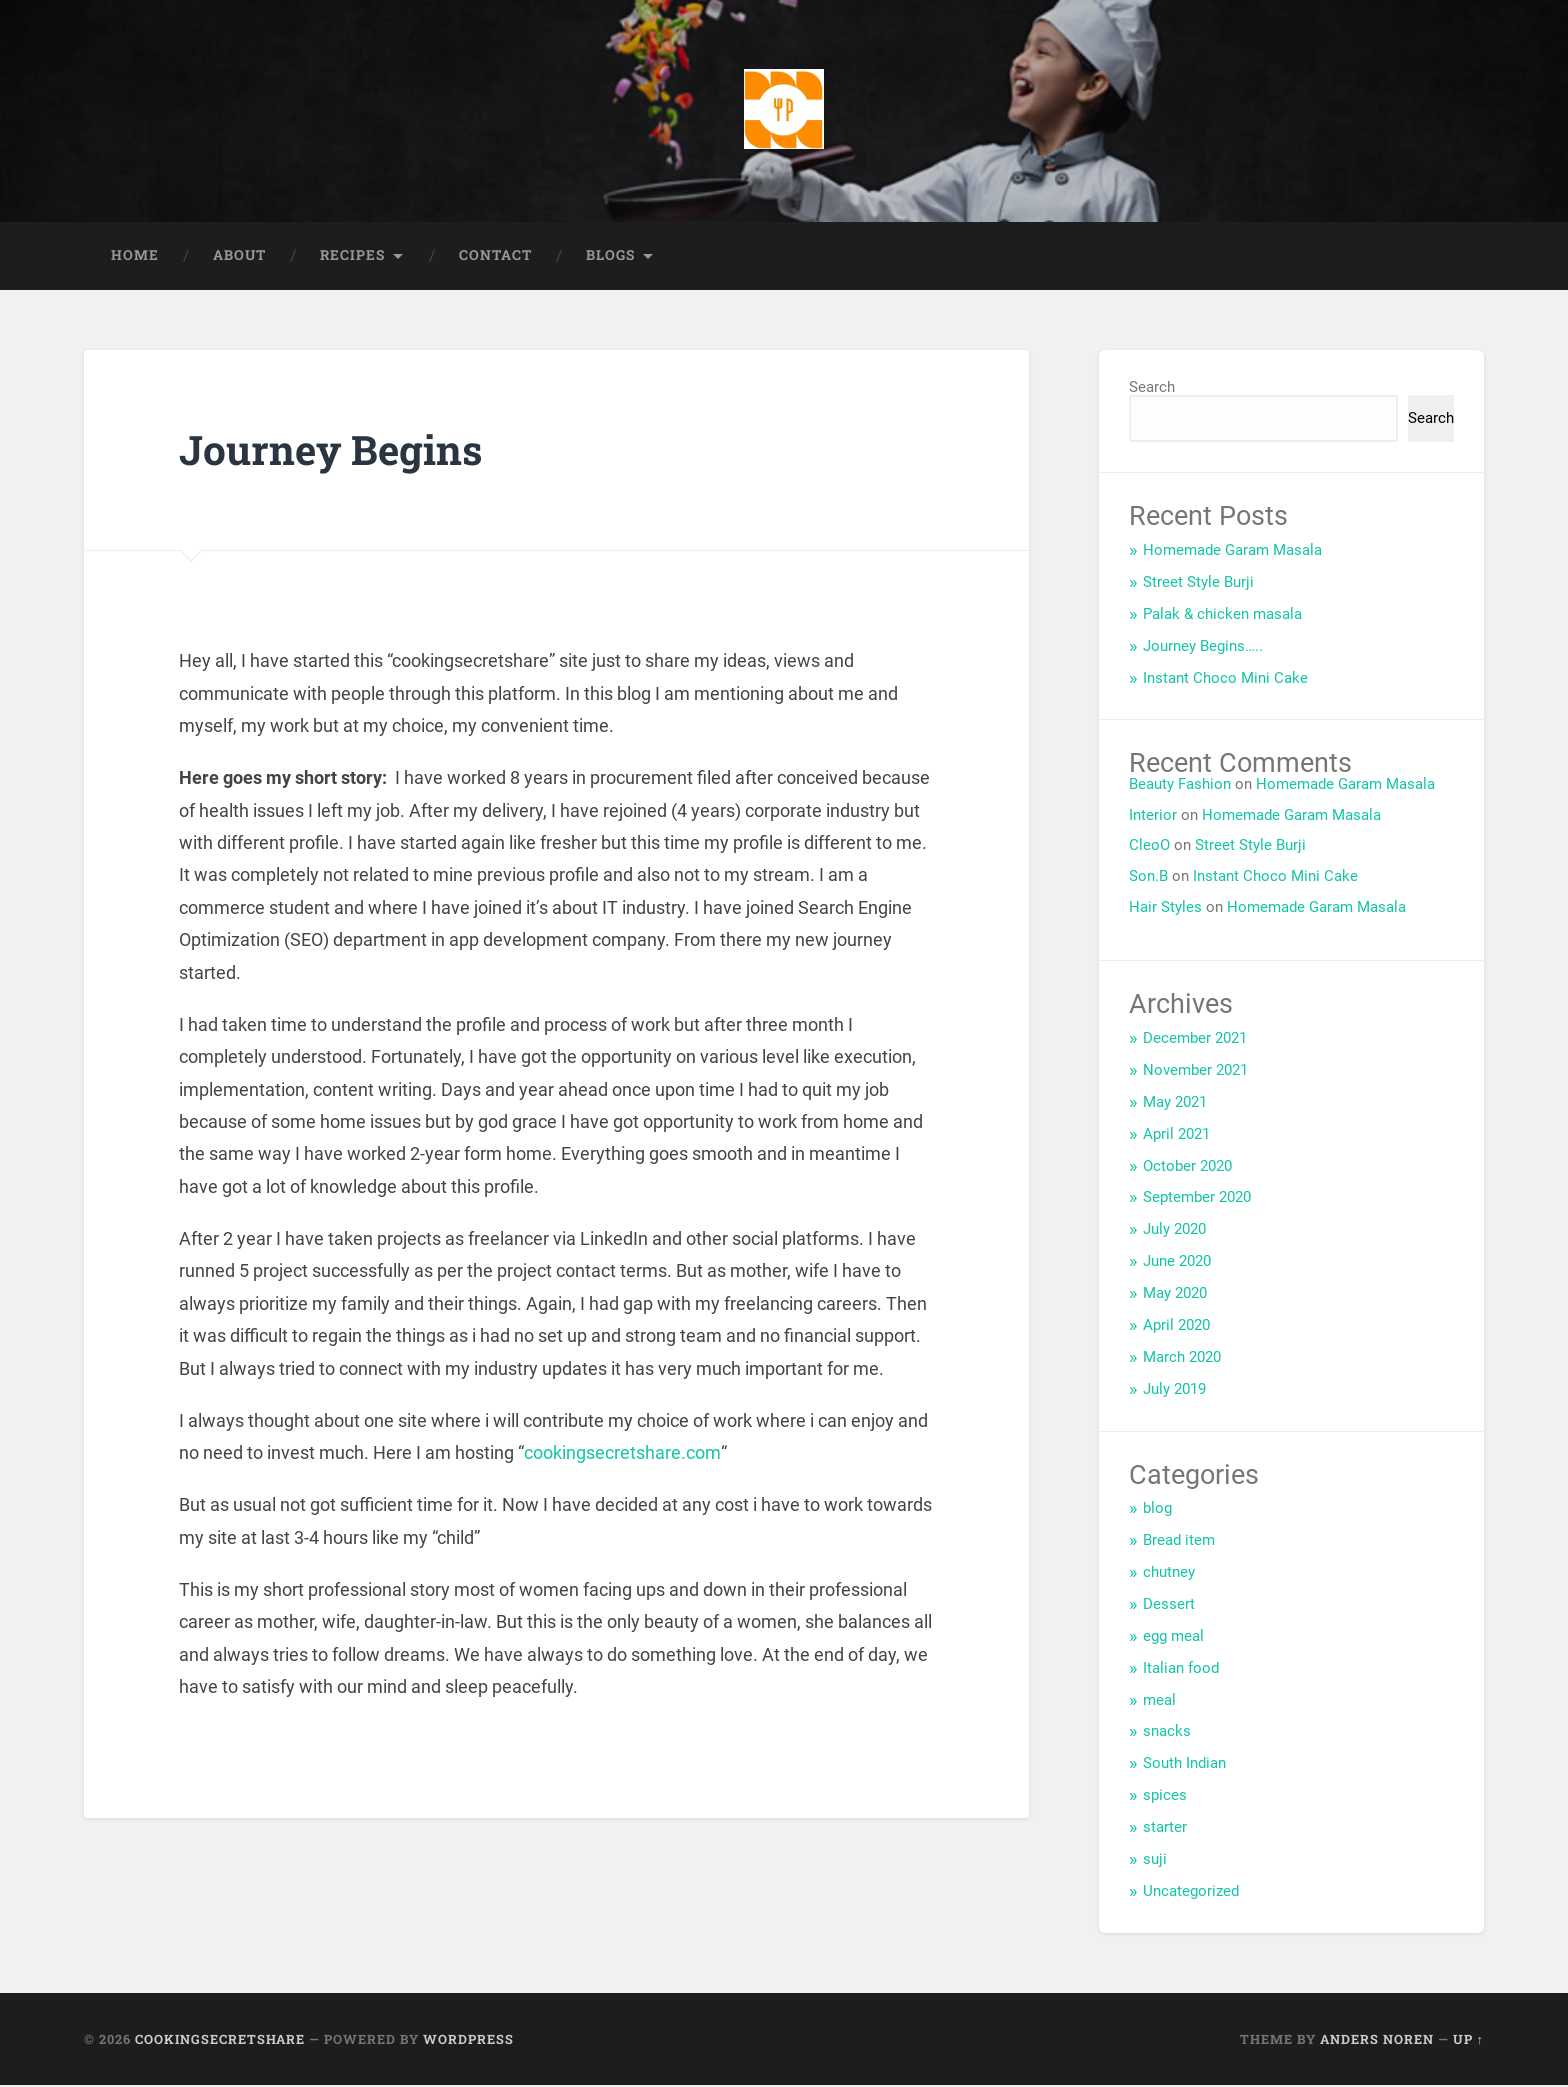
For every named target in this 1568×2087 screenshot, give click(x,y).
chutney (1169, 1574)
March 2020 (1182, 1359)
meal (1159, 1702)
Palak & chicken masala (1222, 616)
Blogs (610, 257)
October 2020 (1187, 1167)
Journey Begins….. (1203, 648)
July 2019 (1174, 1391)
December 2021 (1195, 1040)
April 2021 (1176, 1136)
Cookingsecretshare (220, 2041)
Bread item (1179, 1542)
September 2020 (1197, 1199)
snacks (1167, 1733)
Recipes (352, 257)
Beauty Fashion (1180, 786)
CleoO (1149, 847)
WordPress (468, 2041)
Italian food (1181, 1670)
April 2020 (1176, 1327)
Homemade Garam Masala (1232, 552)
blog (1157, 1510)
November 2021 (1195, 1072)
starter (1165, 1829)
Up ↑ (1468, 2041)
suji (1155, 1861)
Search (1152, 389)
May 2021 (1175, 1104)
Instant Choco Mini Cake (1225, 680)
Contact (495, 257)
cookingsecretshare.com (621, 1454)
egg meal (1173, 1638)
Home (135, 257)
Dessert (1169, 1606)
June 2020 (1177, 1263)
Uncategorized (1191, 1893)
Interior (1153, 817)
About (239, 257)
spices (1165, 1797)
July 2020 (1174, 1231)
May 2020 (1175, 1295)
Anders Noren (1377, 2041)
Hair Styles (1165, 909)
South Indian (1184, 1765)
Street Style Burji (1198, 584)
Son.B (1148, 878)
